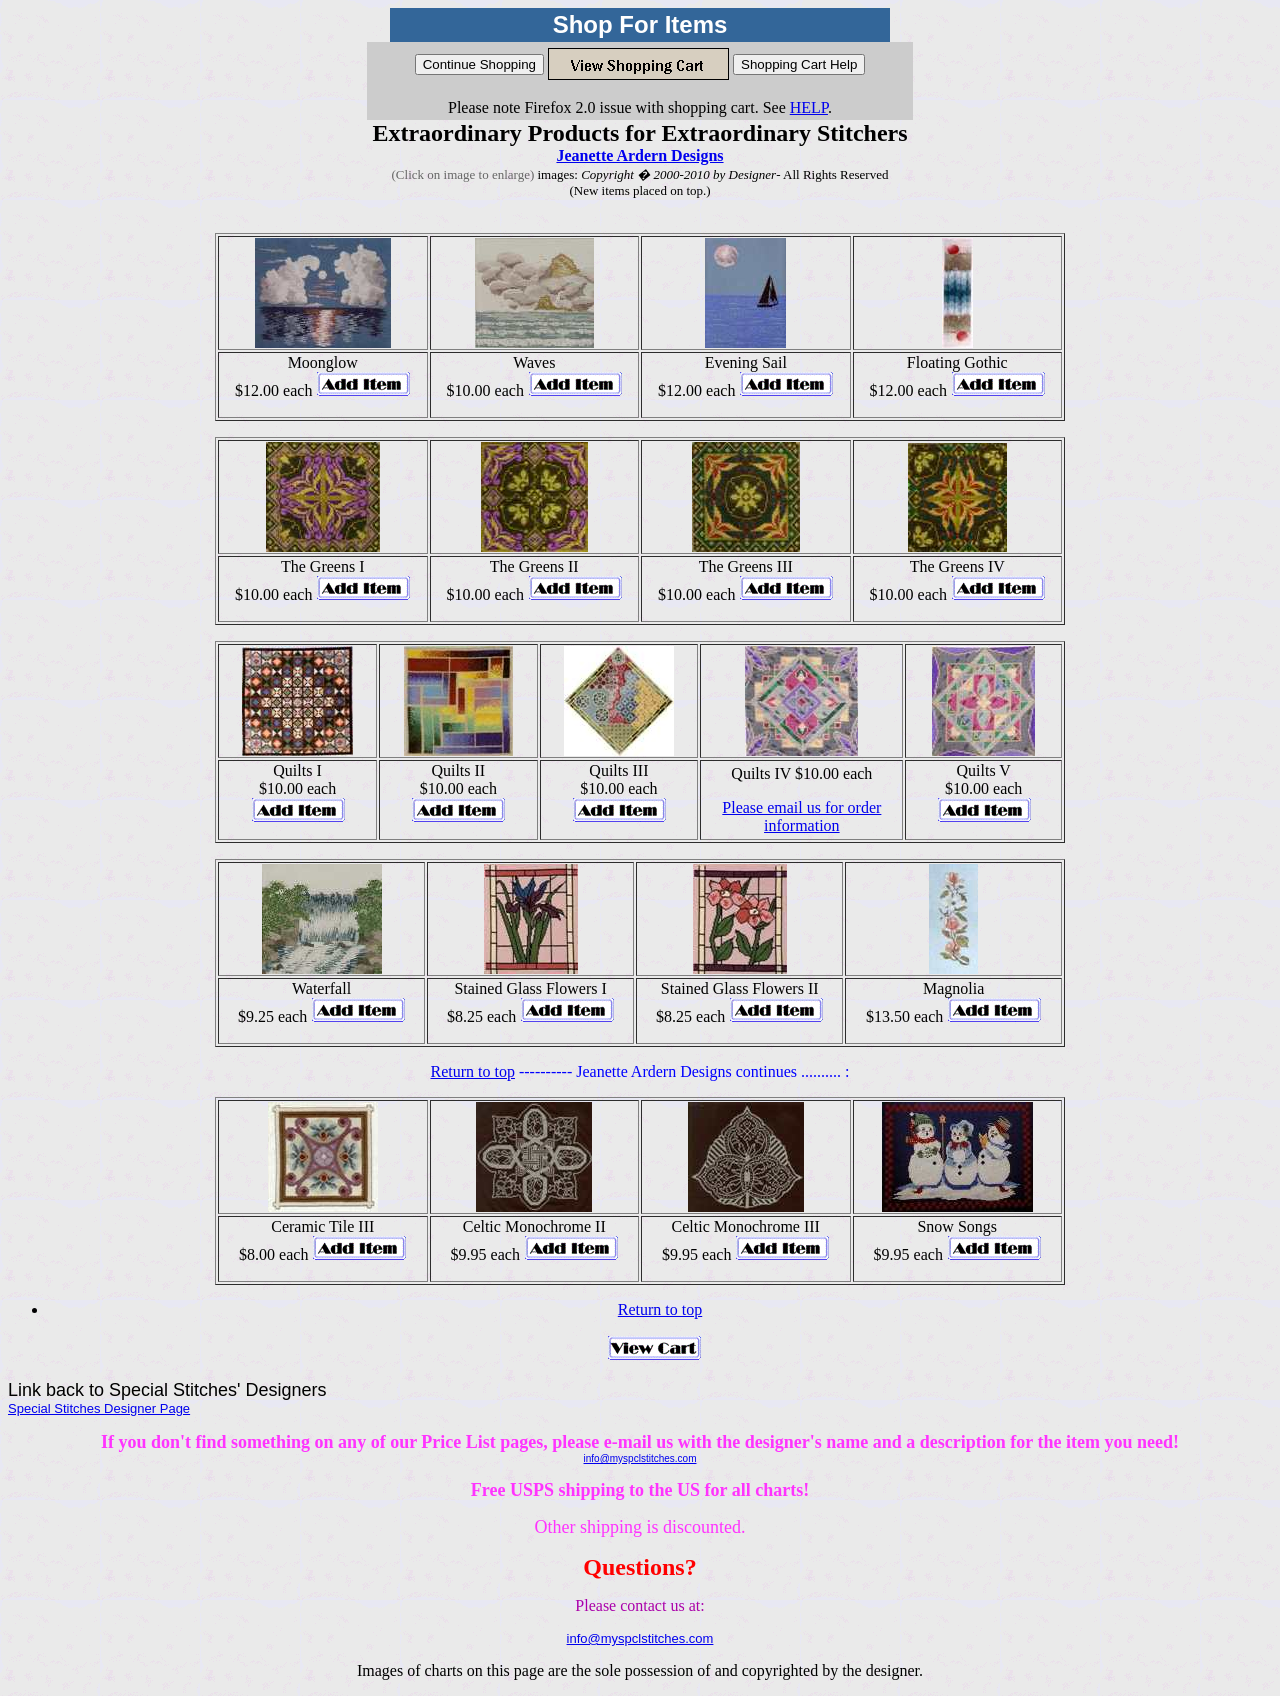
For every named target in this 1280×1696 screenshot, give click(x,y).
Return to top (473, 1071)
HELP (809, 107)
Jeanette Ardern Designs (639, 155)
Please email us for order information (801, 816)
